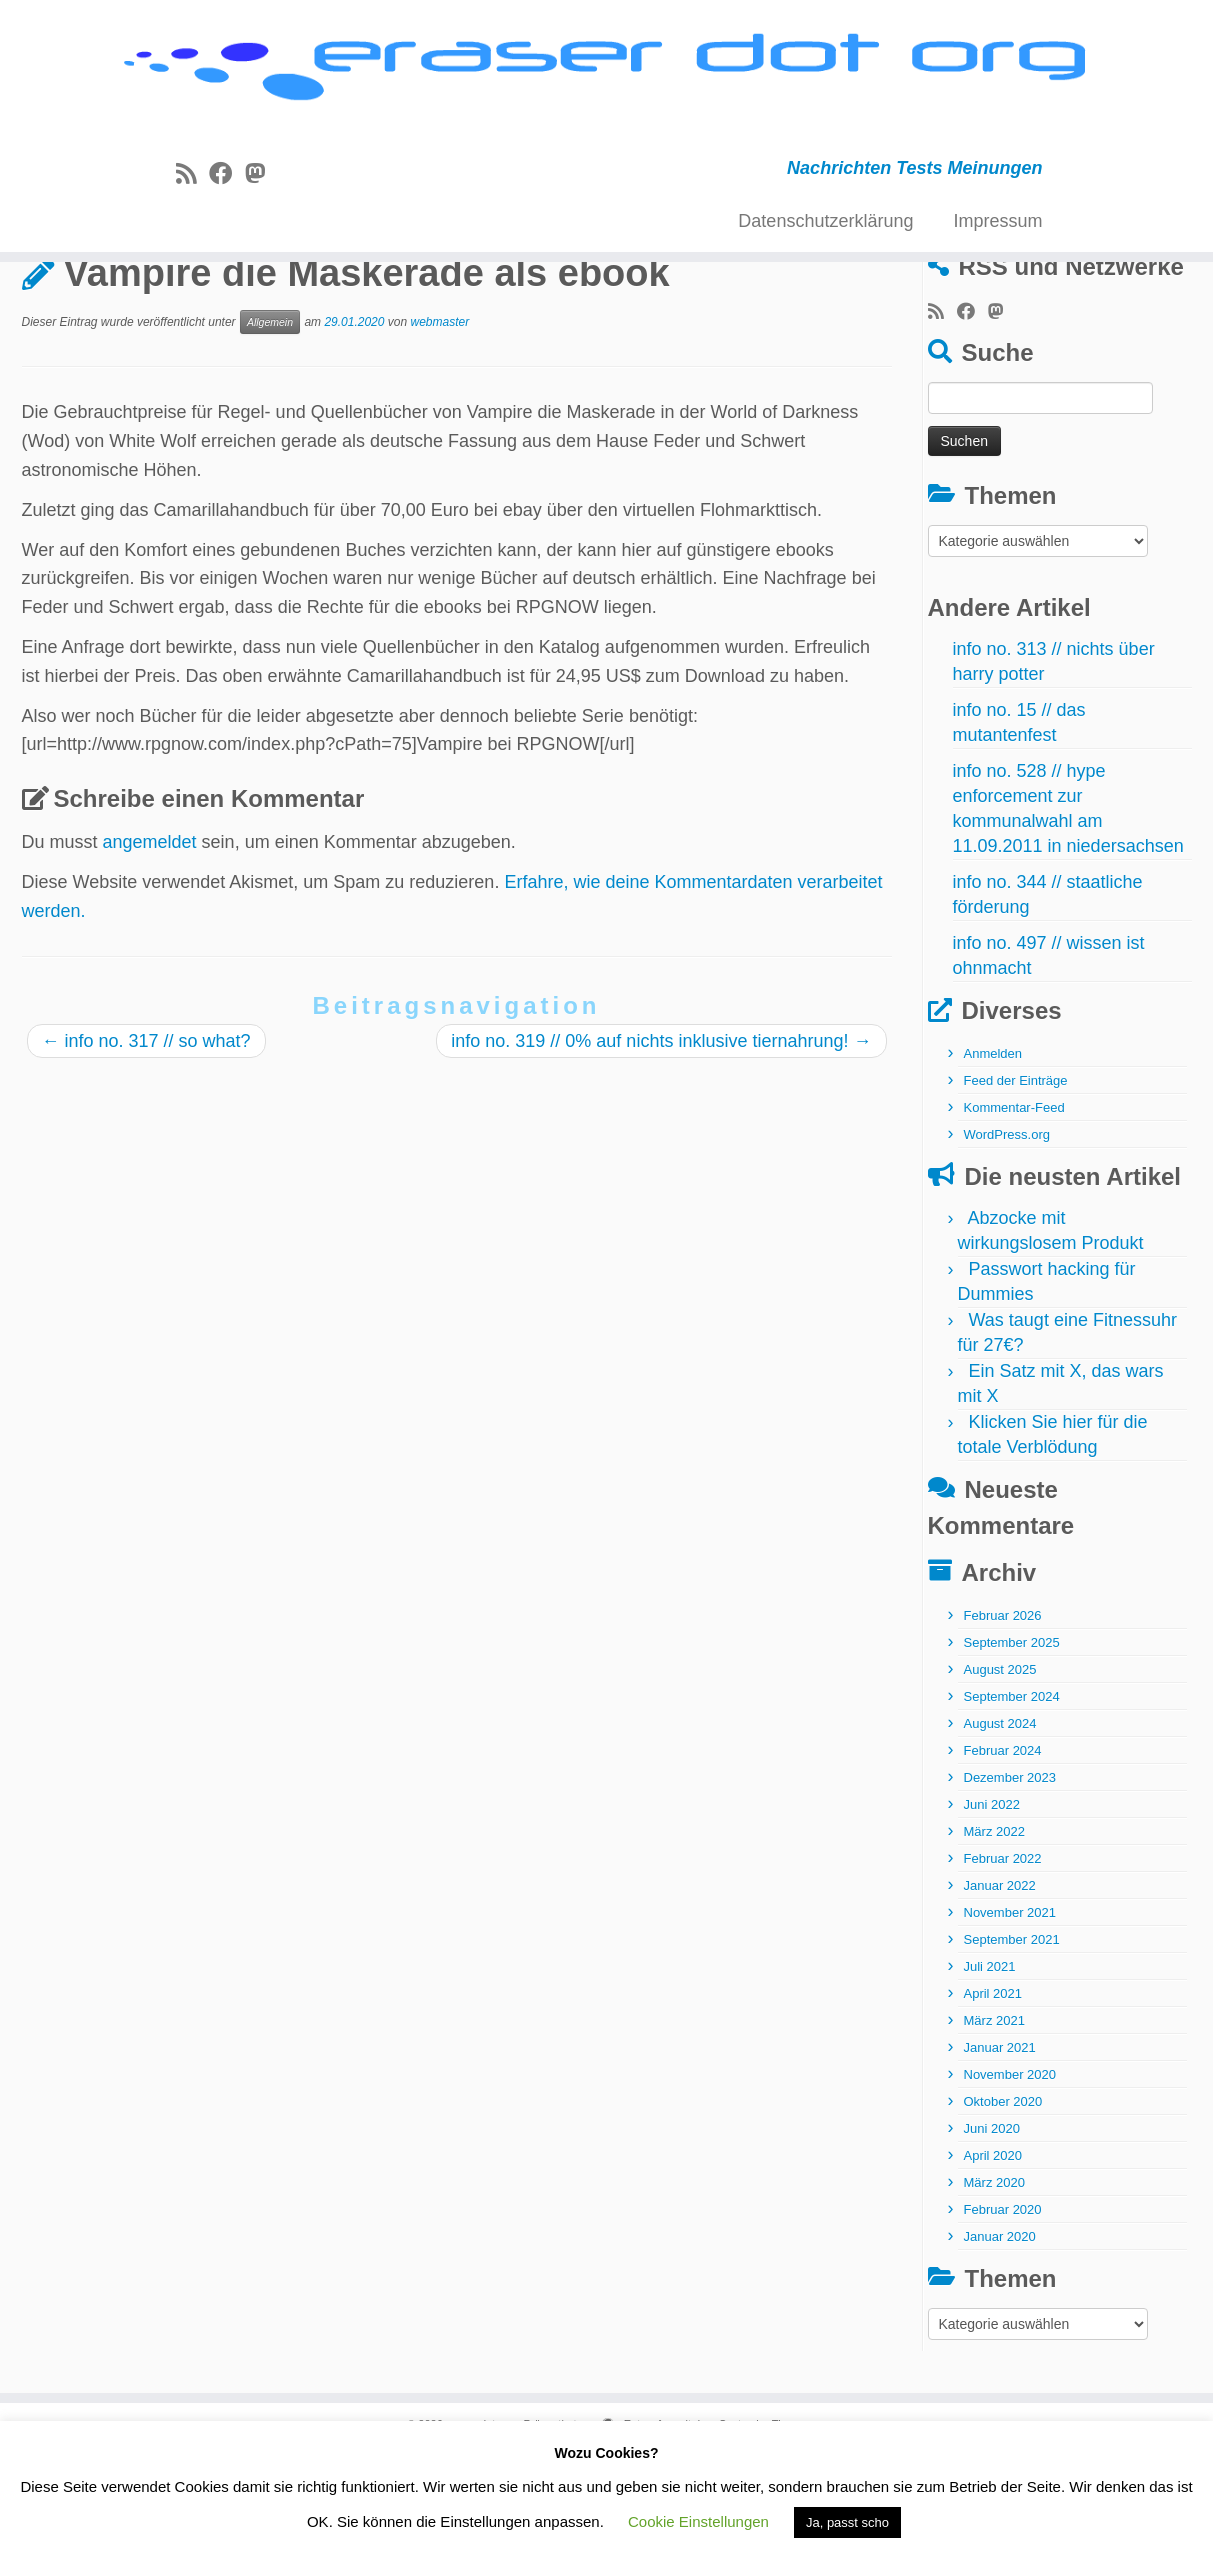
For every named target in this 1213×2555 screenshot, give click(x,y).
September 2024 (1012, 1796)
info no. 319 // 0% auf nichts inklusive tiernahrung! (661, 1141)
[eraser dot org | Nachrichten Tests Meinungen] (606, 77)
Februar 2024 (1003, 1850)
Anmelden (993, 1153)
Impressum (997, 233)
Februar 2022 (1003, 1958)
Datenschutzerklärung (825, 233)
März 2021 (994, 2120)
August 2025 (1000, 1769)
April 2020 (993, 2255)
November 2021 (1010, 2012)
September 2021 (1012, 2039)
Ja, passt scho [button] (847, 2522)
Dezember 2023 (1010, 1877)
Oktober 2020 (1003, 2201)
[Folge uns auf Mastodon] (261, 186)
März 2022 (994, 1931)
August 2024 (1000, 1823)
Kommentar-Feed (1014, 1207)
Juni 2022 (992, 1904)
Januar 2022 (1000, 1985)
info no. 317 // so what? (146, 1141)
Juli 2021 (990, 2066)
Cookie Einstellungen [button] (698, 2521)
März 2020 (994, 2282)
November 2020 (1010, 2174)
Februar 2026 (1003, 1715)
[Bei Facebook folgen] (227, 186)
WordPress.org (1007, 1234)
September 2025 (1012, 1742)
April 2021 (993, 2093)
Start (41, 313)
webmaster (439, 422)
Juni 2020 (992, 2228)
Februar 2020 (1003, 2309)
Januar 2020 (1000, 2336)
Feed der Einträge (1016, 1180)
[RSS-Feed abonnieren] (192, 186)
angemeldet (150, 942)
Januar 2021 (1000, 2147)
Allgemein (118, 313)
